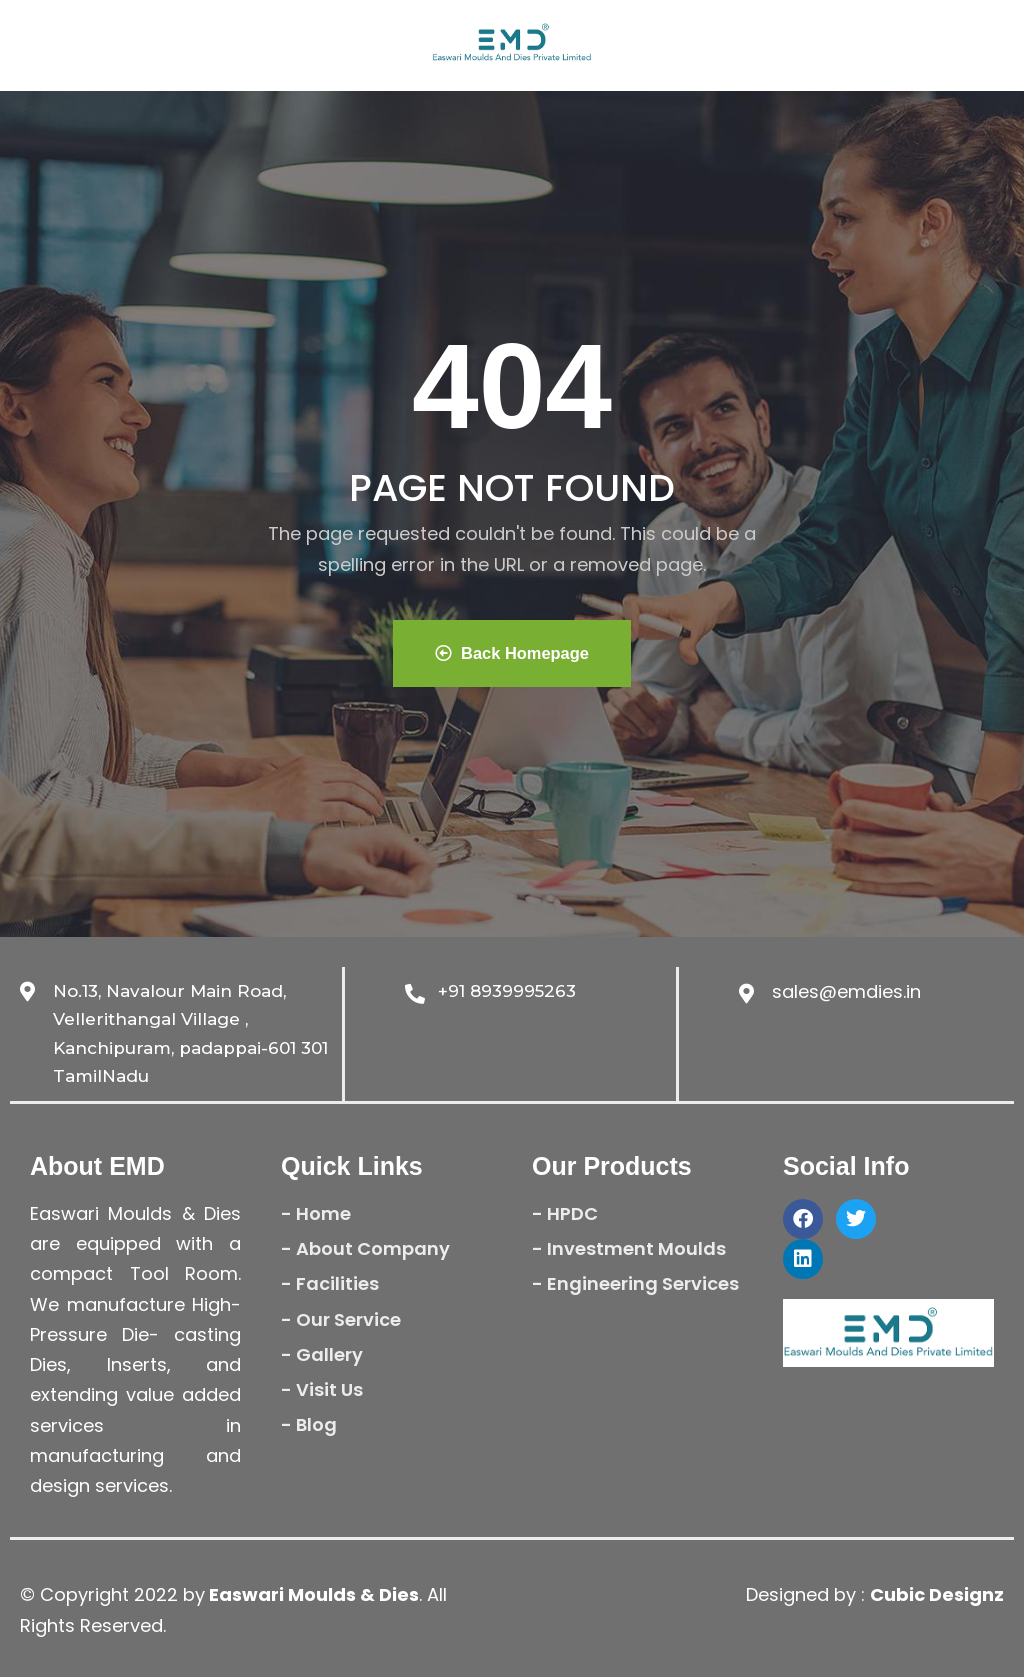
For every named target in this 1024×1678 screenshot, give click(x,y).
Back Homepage (511, 653)
